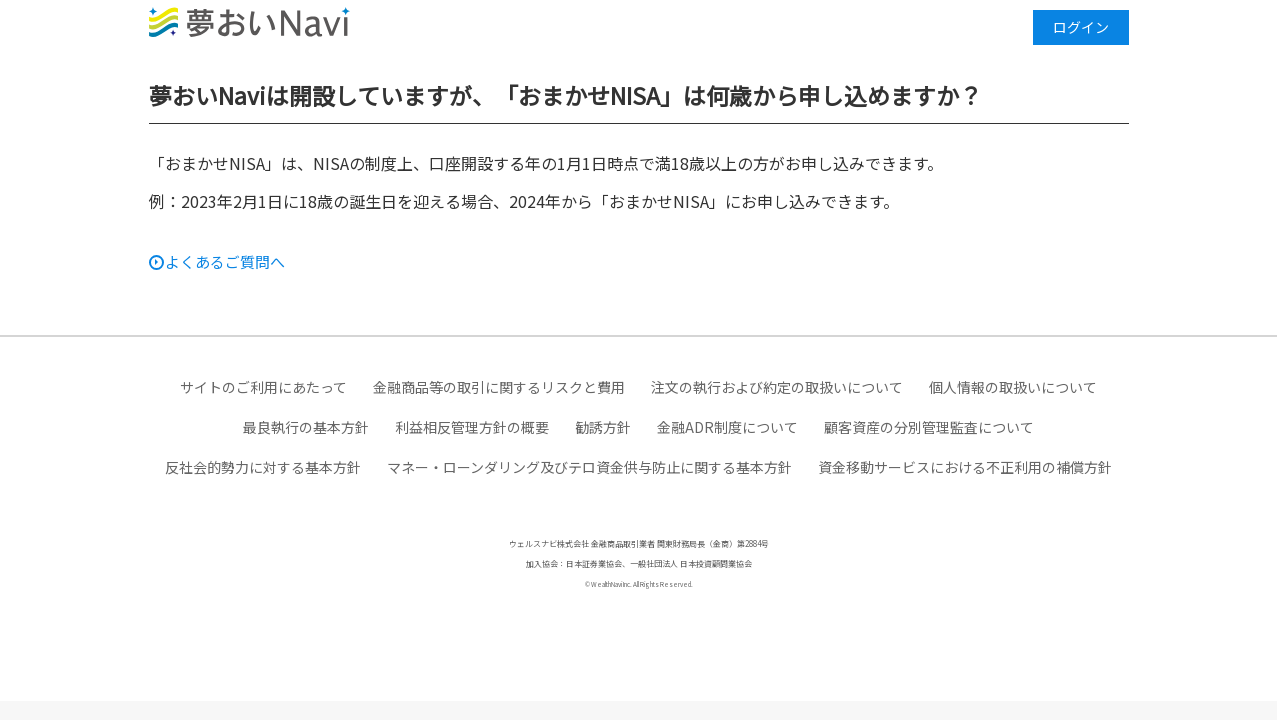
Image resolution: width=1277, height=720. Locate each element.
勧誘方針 (603, 427)
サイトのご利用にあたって (263, 387)
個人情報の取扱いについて (1013, 387)
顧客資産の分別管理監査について (929, 427)
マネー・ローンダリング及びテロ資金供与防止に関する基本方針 (589, 467)
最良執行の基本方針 (306, 427)
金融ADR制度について (727, 427)
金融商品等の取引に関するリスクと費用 (499, 387)
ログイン (1081, 27)
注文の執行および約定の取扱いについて (777, 387)
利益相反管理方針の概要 (472, 427)
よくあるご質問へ (225, 261)
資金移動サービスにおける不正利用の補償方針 (965, 467)
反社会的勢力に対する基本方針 (263, 467)
